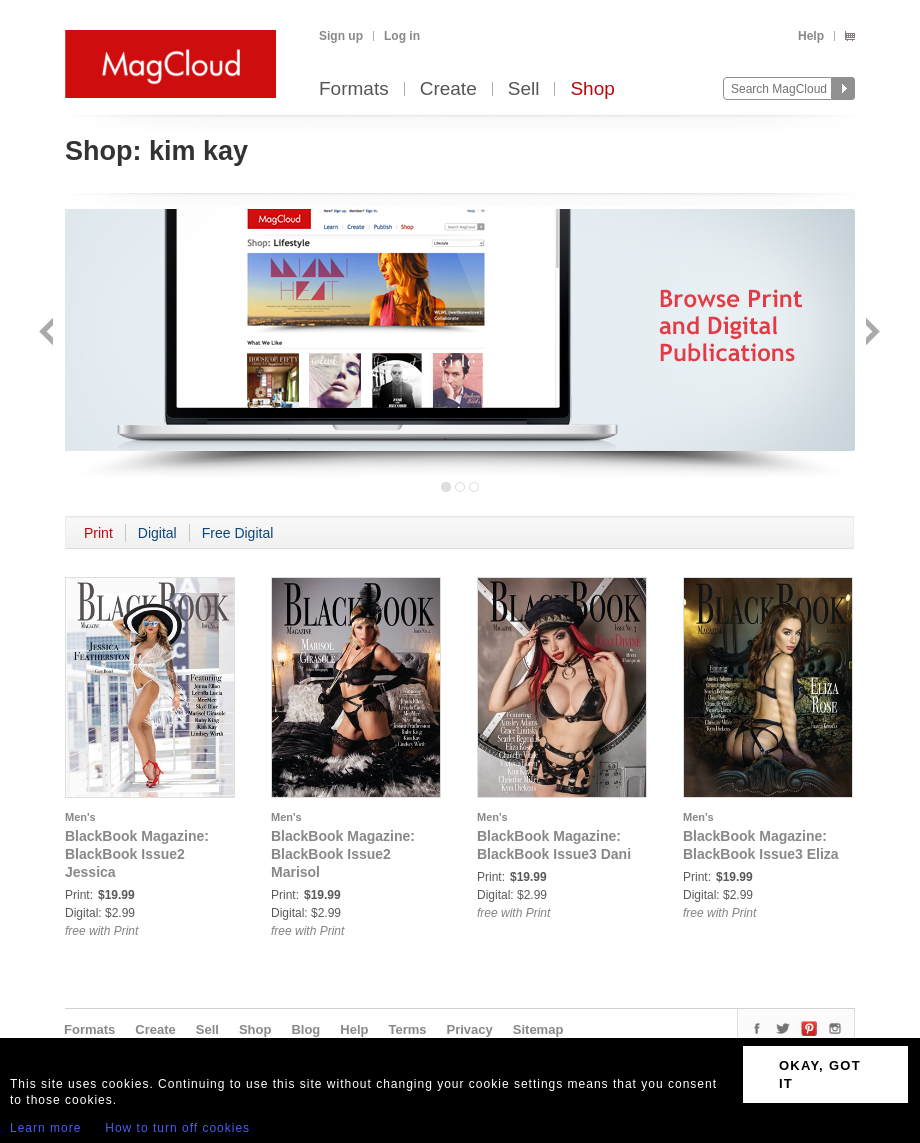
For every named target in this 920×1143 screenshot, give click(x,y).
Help (811, 36)
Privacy (470, 1029)
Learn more (45, 1128)
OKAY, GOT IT (820, 1074)
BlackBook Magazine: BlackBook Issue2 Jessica (137, 854)
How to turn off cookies (177, 1128)
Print (98, 533)
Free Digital (238, 533)
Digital (157, 533)
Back (48, 333)
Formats (354, 89)
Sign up (341, 36)
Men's (80, 817)
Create (448, 89)
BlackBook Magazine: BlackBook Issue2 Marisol (343, 854)
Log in (402, 36)
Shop (592, 89)
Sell (524, 89)
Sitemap (538, 1029)
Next (870, 333)
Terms (407, 1029)
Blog (305, 1029)
